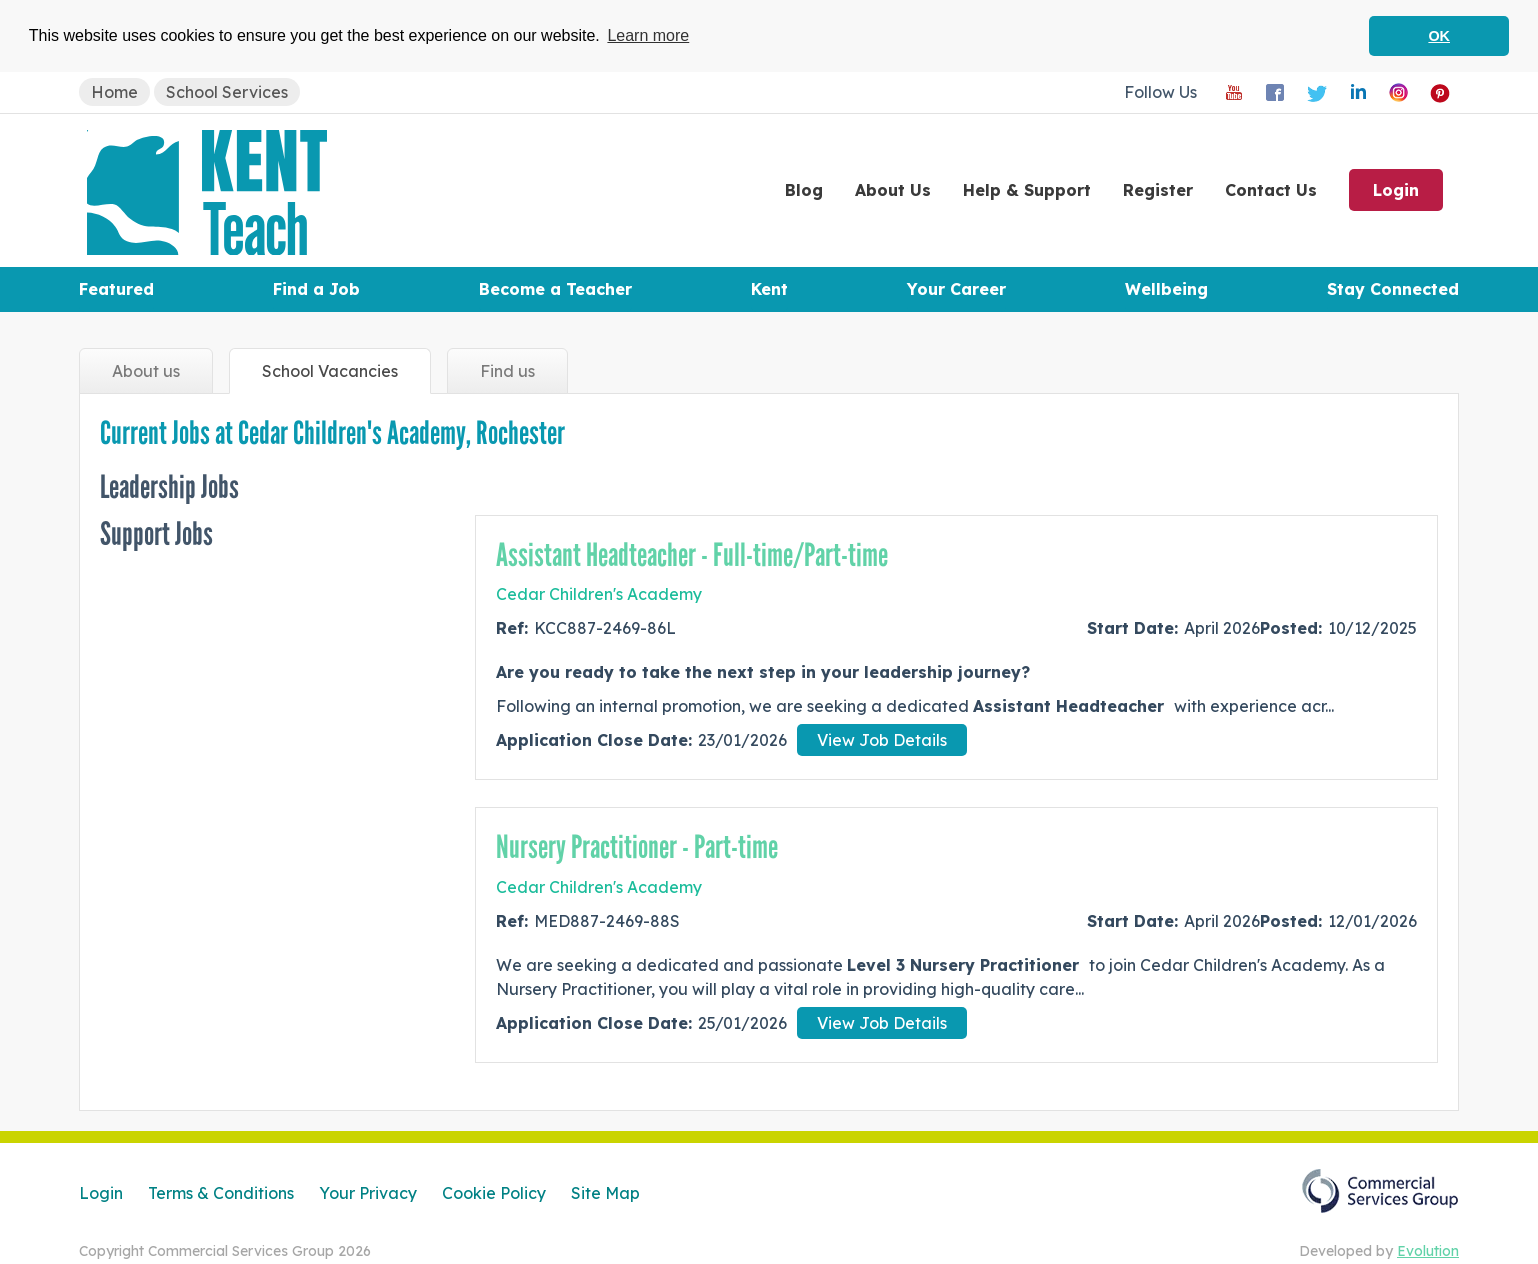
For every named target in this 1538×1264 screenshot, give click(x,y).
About (893, 189)
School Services (227, 91)
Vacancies (330, 370)
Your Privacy (368, 1192)
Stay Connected (1393, 288)
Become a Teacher (555, 288)
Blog (804, 189)
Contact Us (1271, 189)
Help (1027, 189)
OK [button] (1439, 36)
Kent (769, 288)
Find (507, 370)
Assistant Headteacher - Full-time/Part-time (692, 554)
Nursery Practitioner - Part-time (637, 847)
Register (1158, 189)
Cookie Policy (494, 1192)
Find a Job (316, 288)
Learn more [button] (648, 35)
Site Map (605, 1192)
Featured (116, 288)
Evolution (1428, 1250)
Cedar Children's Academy (599, 594)
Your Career (956, 288)
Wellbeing (1166, 288)
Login (1396, 189)
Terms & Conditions (221, 1192)
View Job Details (882, 740)
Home (114, 91)
